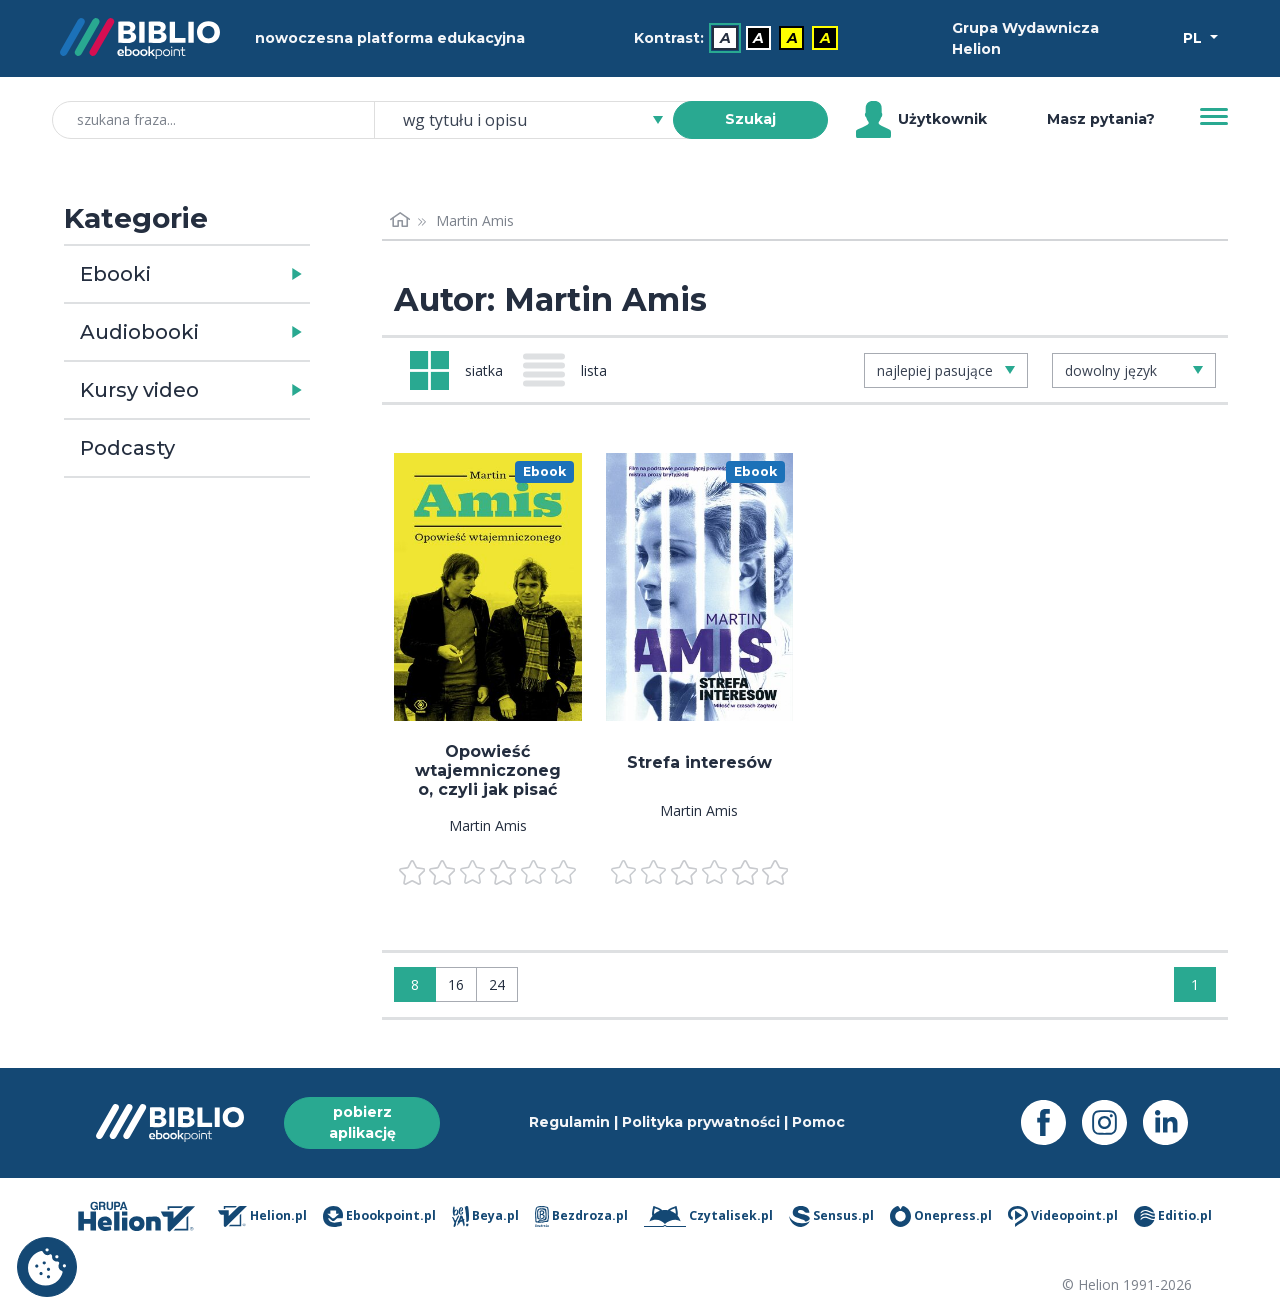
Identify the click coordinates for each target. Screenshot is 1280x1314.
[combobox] (535, 120)
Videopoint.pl (1063, 1216)
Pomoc (818, 1122)
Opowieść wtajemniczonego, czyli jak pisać (488, 770)
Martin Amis (488, 825)
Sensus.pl (831, 1216)
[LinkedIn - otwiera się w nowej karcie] (1173, 1122)
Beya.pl (485, 1216)
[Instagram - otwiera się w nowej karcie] (1112, 1122)
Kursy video (139, 390)
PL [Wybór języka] (1194, 38)
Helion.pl (262, 1216)
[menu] (488, 587)
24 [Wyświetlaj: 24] (497, 984)
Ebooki (115, 274)
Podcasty (127, 448)
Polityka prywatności (701, 1122)
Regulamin (569, 1122)
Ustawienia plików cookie (47, 1267)
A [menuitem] (725, 38)
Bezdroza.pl (581, 1216)
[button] (238, 274)
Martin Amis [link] (475, 220)
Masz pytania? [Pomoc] (1101, 119)
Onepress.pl (941, 1216)
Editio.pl (1173, 1216)
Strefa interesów (699, 762)
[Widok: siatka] (456, 370)
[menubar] (740, 38)
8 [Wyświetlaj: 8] (415, 984)
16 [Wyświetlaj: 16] (456, 984)
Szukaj (750, 119)
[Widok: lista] (573, 370)
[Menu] (1214, 117)
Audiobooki (139, 332)
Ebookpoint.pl (379, 1216)
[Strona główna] (400, 220)
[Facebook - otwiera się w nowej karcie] (1051, 1122)
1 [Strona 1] (1195, 984)
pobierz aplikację (362, 1122)
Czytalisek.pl (708, 1216)
